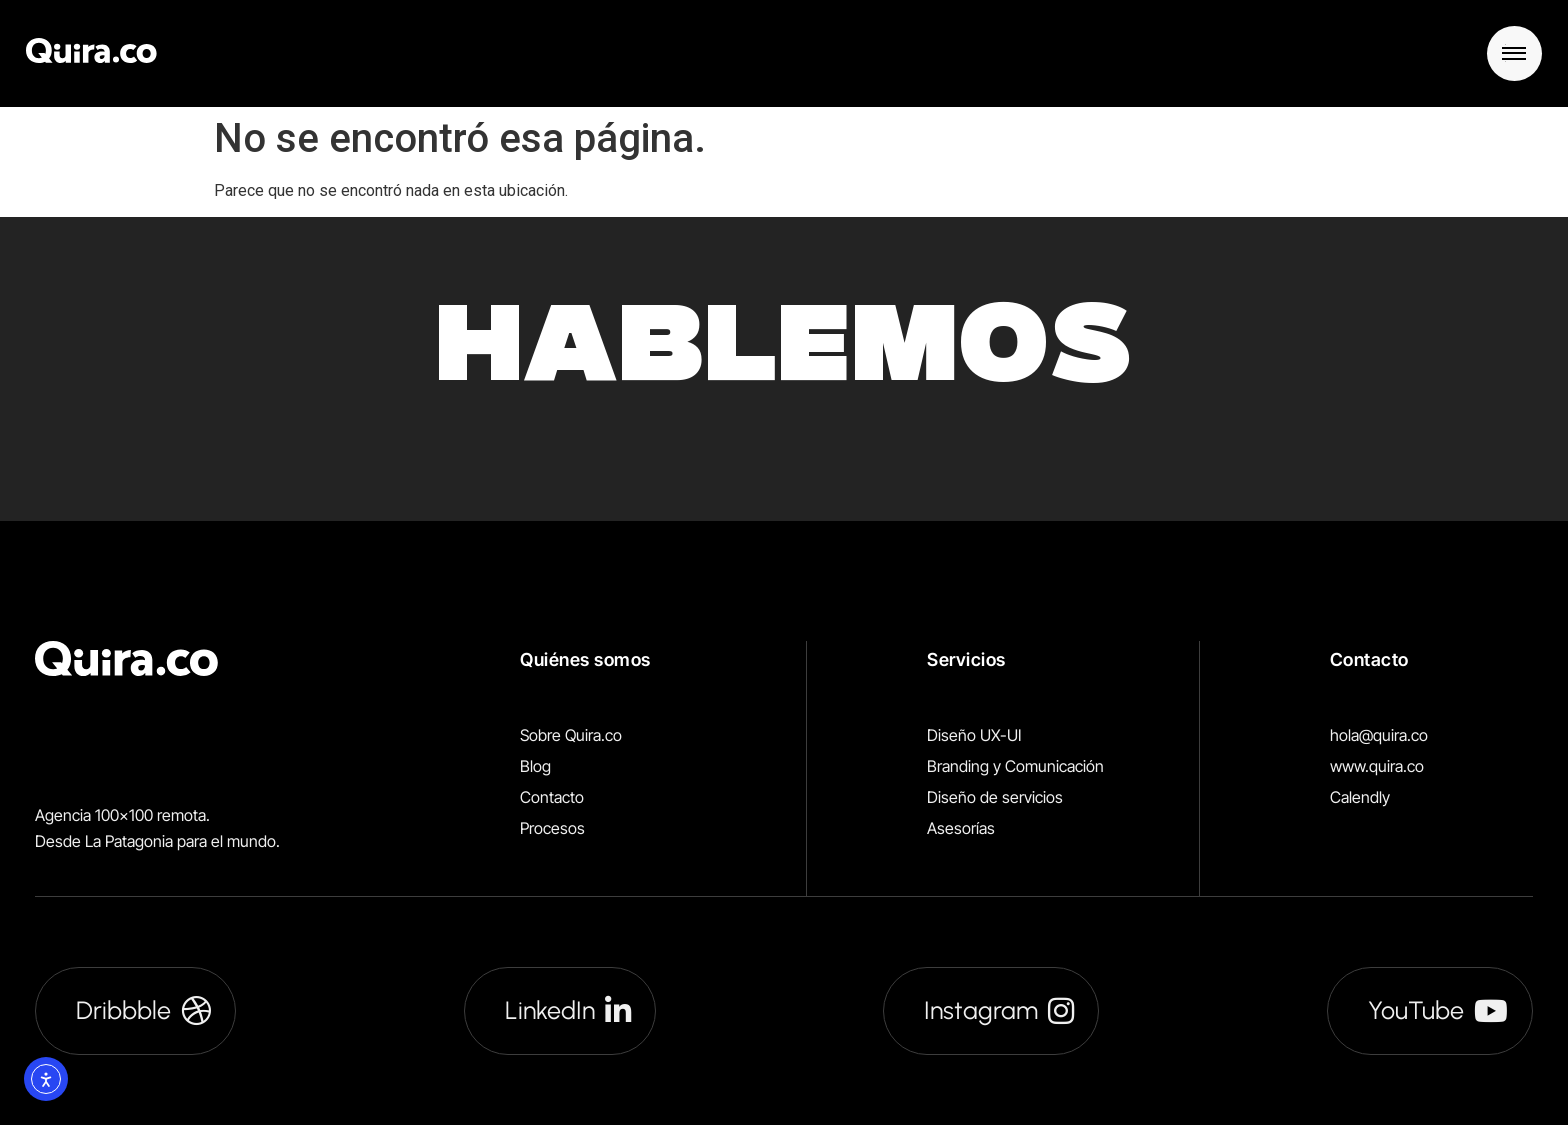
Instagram (999, 1010)
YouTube (1438, 1010)
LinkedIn (568, 1010)
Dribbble (143, 1010)
